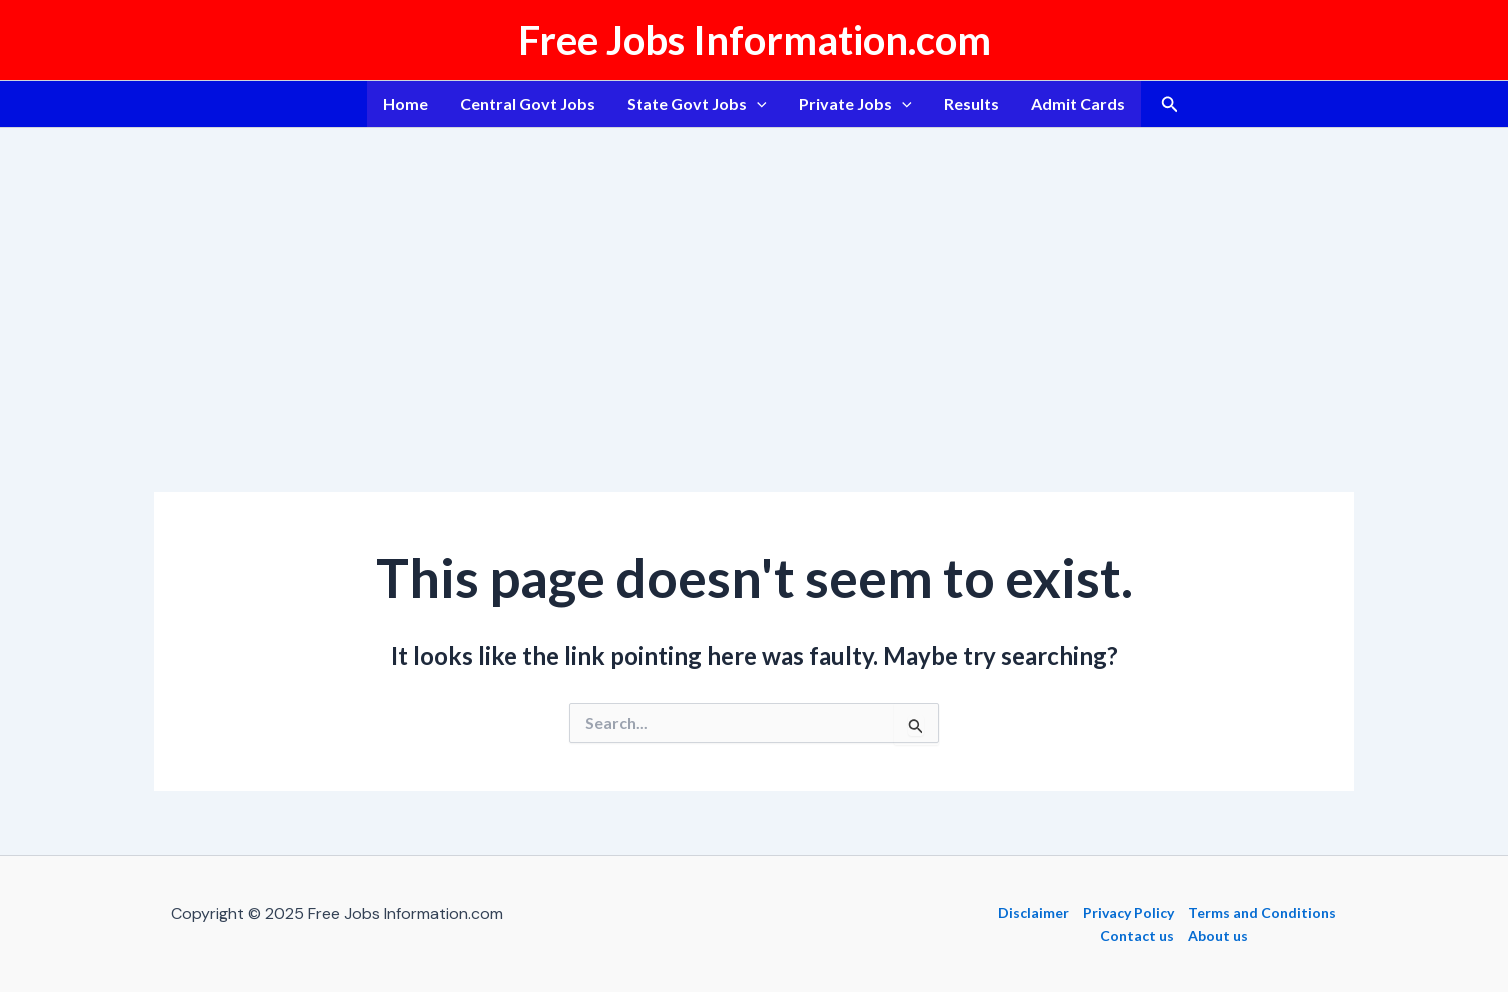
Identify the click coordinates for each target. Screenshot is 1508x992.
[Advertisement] (754, 278)
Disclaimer (1033, 912)
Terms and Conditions (1262, 912)
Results (971, 103)
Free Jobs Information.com (754, 40)
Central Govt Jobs (527, 103)
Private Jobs (855, 104)
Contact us (1137, 935)
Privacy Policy (1128, 912)
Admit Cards (1078, 103)
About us (1218, 935)
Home (405, 103)
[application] (757, 104)
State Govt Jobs (697, 104)
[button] (1170, 104)
